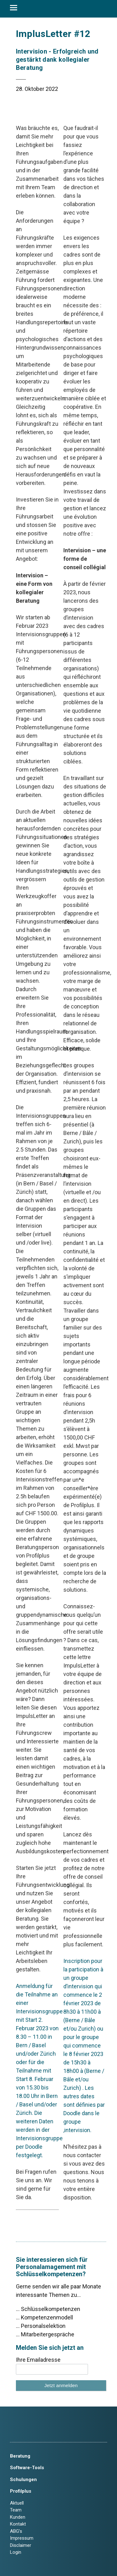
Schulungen (23, 2479)
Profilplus (20, 2491)
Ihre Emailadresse (38, 2359)
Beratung (20, 2456)
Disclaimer (20, 2545)
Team (16, 2510)
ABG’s (16, 2531)
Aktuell (17, 2503)
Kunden (17, 2517)
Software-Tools (27, 2467)
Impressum (21, 2538)
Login (15, 2552)
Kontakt (18, 2524)
